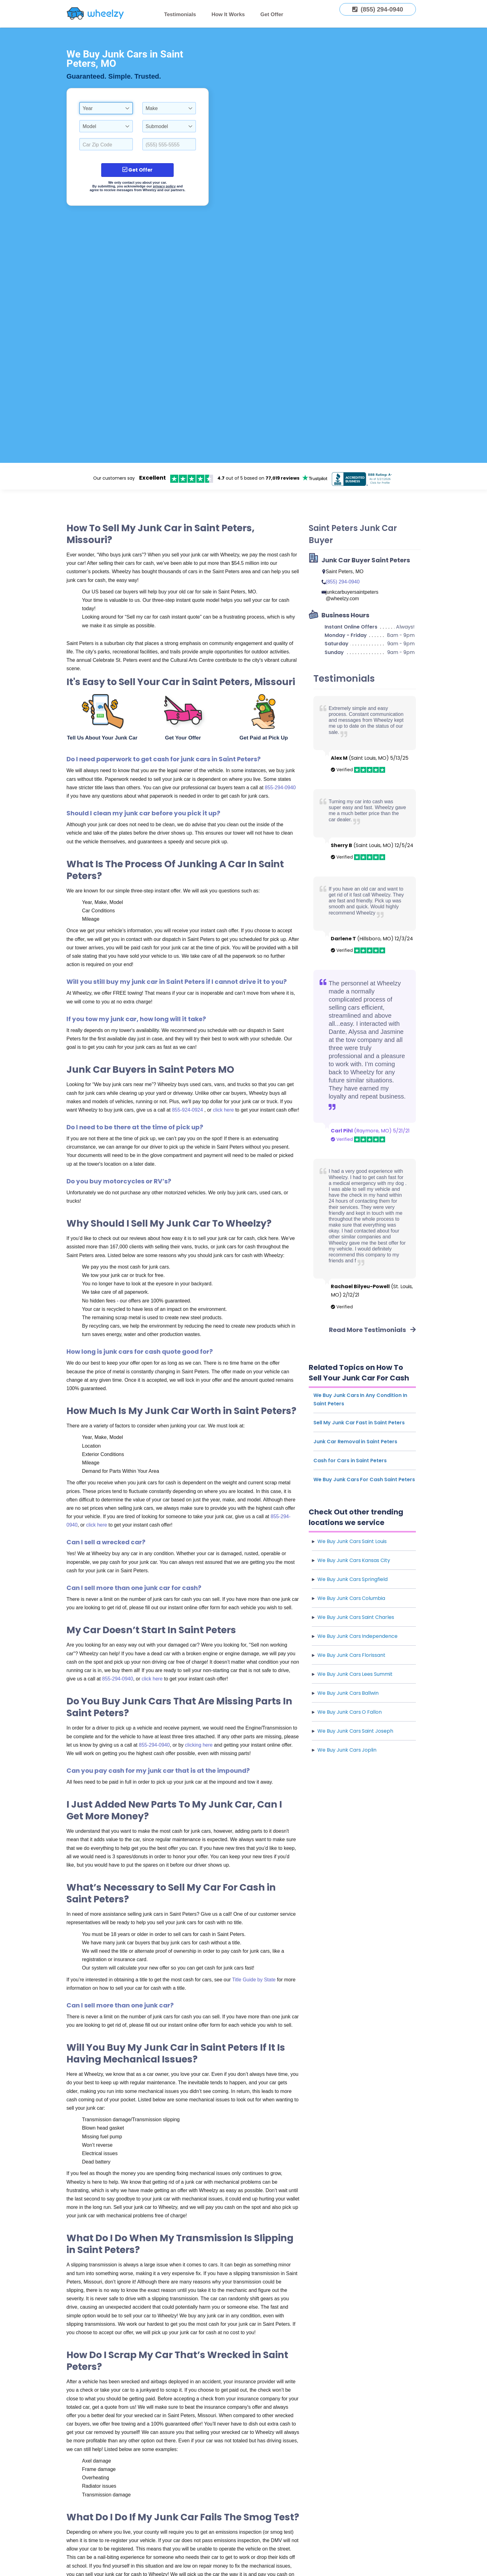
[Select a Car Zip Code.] (106, 144)
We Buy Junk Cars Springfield (352, 1579)
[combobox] (106, 108)
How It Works (228, 14)
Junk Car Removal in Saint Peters (355, 1441)
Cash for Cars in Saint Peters (350, 1460)
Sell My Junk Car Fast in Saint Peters (359, 1422)
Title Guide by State (254, 1979)
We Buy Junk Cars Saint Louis (352, 1541)
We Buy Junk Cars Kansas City (353, 1560)
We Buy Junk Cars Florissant (351, 1655)
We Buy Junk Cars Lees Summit (355, 1674)
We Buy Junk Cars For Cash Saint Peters (364, 1479)
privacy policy (164, 186)
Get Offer (271, 14)
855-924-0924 (188, 1110)
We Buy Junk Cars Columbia (351, 1598)
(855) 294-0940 (342, 581)
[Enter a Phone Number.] (169, 144)
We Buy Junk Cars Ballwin (348, 1693)
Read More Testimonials (372, 1329)
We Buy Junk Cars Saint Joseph (355, 1731)
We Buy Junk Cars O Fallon (349, 1712)
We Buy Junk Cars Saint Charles (355, 1617)
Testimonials (180, 14)
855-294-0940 (280, 787)
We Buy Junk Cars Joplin (346, 1749)
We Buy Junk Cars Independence (357, 1636)
